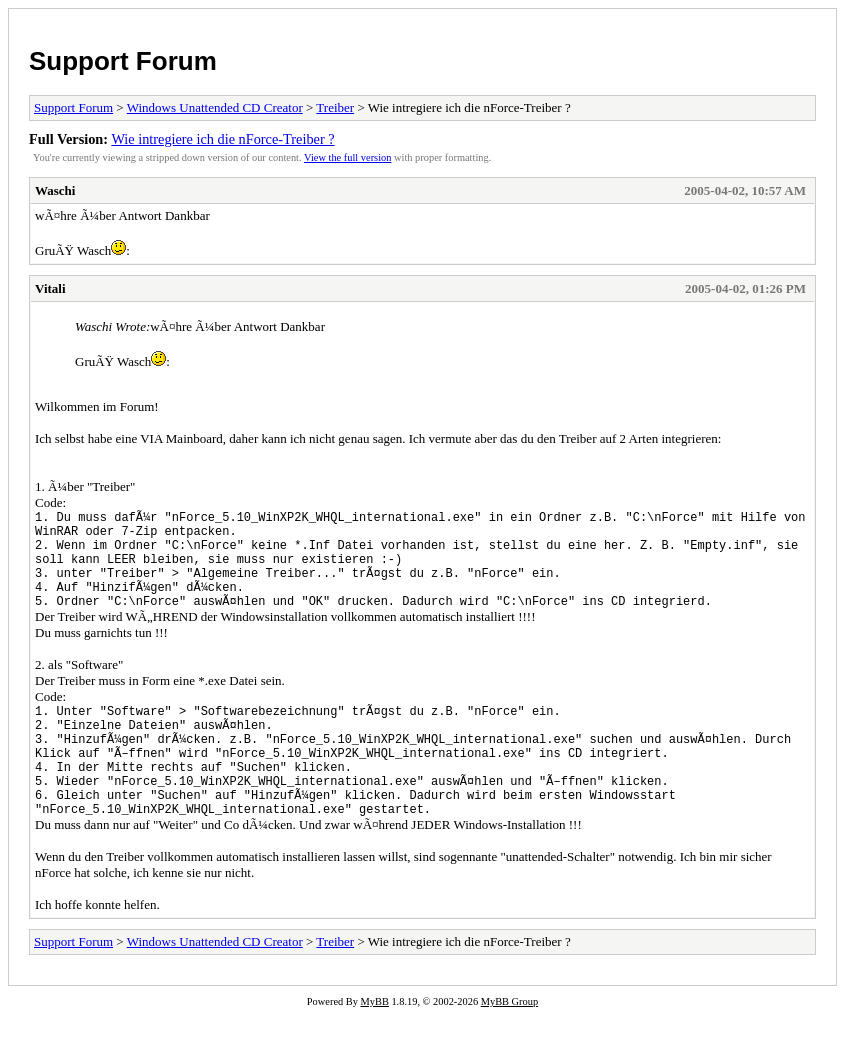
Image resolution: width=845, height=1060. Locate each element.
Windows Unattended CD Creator (215, 107)
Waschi (55, 190)
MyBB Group (509, 1046)
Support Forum (123, 61)
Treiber (335, 107)
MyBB (375, 1046)
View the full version (347, 157)
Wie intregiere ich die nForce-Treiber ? (222, 139)
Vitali (50, 288)
